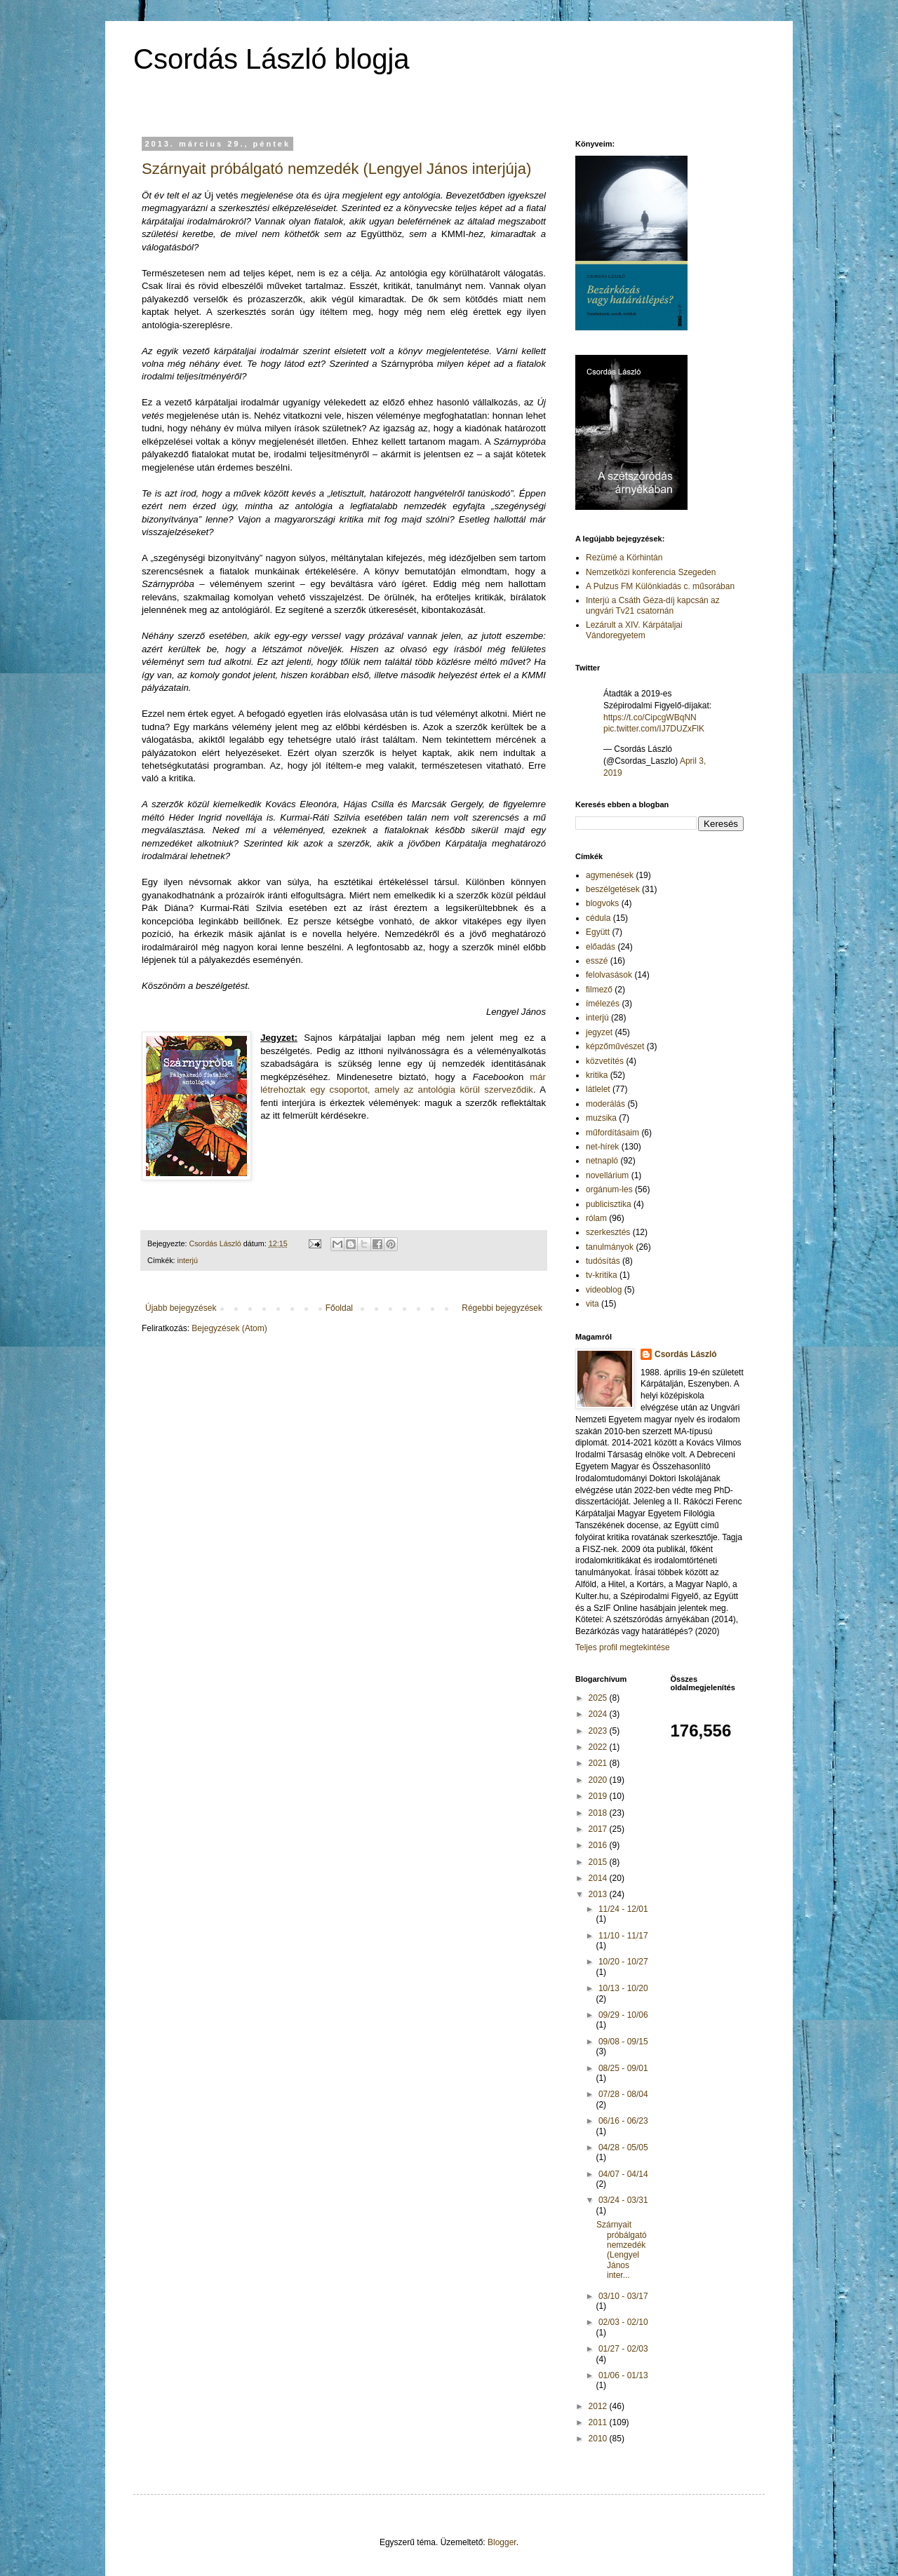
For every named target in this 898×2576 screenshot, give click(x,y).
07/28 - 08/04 (623, 2094)
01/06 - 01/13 (623, 2375)
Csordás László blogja (271, 58)
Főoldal (339, 1308)
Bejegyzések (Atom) (229, 1328)
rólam (596, 1218)
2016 (599, 1845)
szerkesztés (608, 1232)
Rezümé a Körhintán (624, 557)
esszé (597, 961)
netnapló (602, 1161)
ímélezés (602, 1004)
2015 (599, 1862)
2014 (599, 1878)
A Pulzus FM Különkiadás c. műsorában (660, 586)
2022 (599, 1747)
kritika (597, 1075)
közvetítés (605, 1061)
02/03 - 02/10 (623, 2322)
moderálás (605, 1104)
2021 (599, 1763)
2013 (599, 1894)
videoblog (604, 1290)
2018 (599, 1813)
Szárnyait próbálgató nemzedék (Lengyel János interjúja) (336, 168)
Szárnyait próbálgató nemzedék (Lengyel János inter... (621, 2250)
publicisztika (608, 1204)
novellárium (607, 1175)
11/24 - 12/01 (623, 1909)
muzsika (601, 1118)
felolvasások (609, 975)
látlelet (598, 1089)
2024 (599, 1714)
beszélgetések (613, 889)
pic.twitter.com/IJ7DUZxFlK (653, 729)
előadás (600, 947)
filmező (599, 989)
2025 (599, 1698)
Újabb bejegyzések (180, 1308)
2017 (599, 1829)
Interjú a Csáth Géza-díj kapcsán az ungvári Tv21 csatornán (653, 605)
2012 (599, 2406)
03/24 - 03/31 (623, 2200)
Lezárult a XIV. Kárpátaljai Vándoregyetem (634, 630)
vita (592, 1304)
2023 (599, 1731)
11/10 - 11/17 (623, 1936)
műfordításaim (612, 1133)
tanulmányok (610, 1247)
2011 (599, 2422)
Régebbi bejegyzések (502, 1308)
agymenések (610, 875)
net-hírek (602, 1147)
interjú (187, 1260)
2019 (599, 1796)
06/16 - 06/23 (623, 2121)
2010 (599, 2438)
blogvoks (602, 903)
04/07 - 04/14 (623, 2174)
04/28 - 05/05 (623, 2147)
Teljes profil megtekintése (622, 1647)
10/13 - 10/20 (623, 1988)
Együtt (598, 932)
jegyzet (599, 1032)
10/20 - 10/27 (623, 1962)
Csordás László (686, 1354)
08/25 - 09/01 (623, 2068)
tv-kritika (601, 1275)
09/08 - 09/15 (623, 2041)
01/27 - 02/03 (623, 2349)
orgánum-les (609, 1189)
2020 (599, 1780)
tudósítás (603, 1261)
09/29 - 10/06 (623, 2015)
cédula (598, 918)
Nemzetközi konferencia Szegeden (651, 572)
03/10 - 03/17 (623, 2296)
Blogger (502, 2542)
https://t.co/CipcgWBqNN (650, 717)
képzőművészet (615, 1046)
